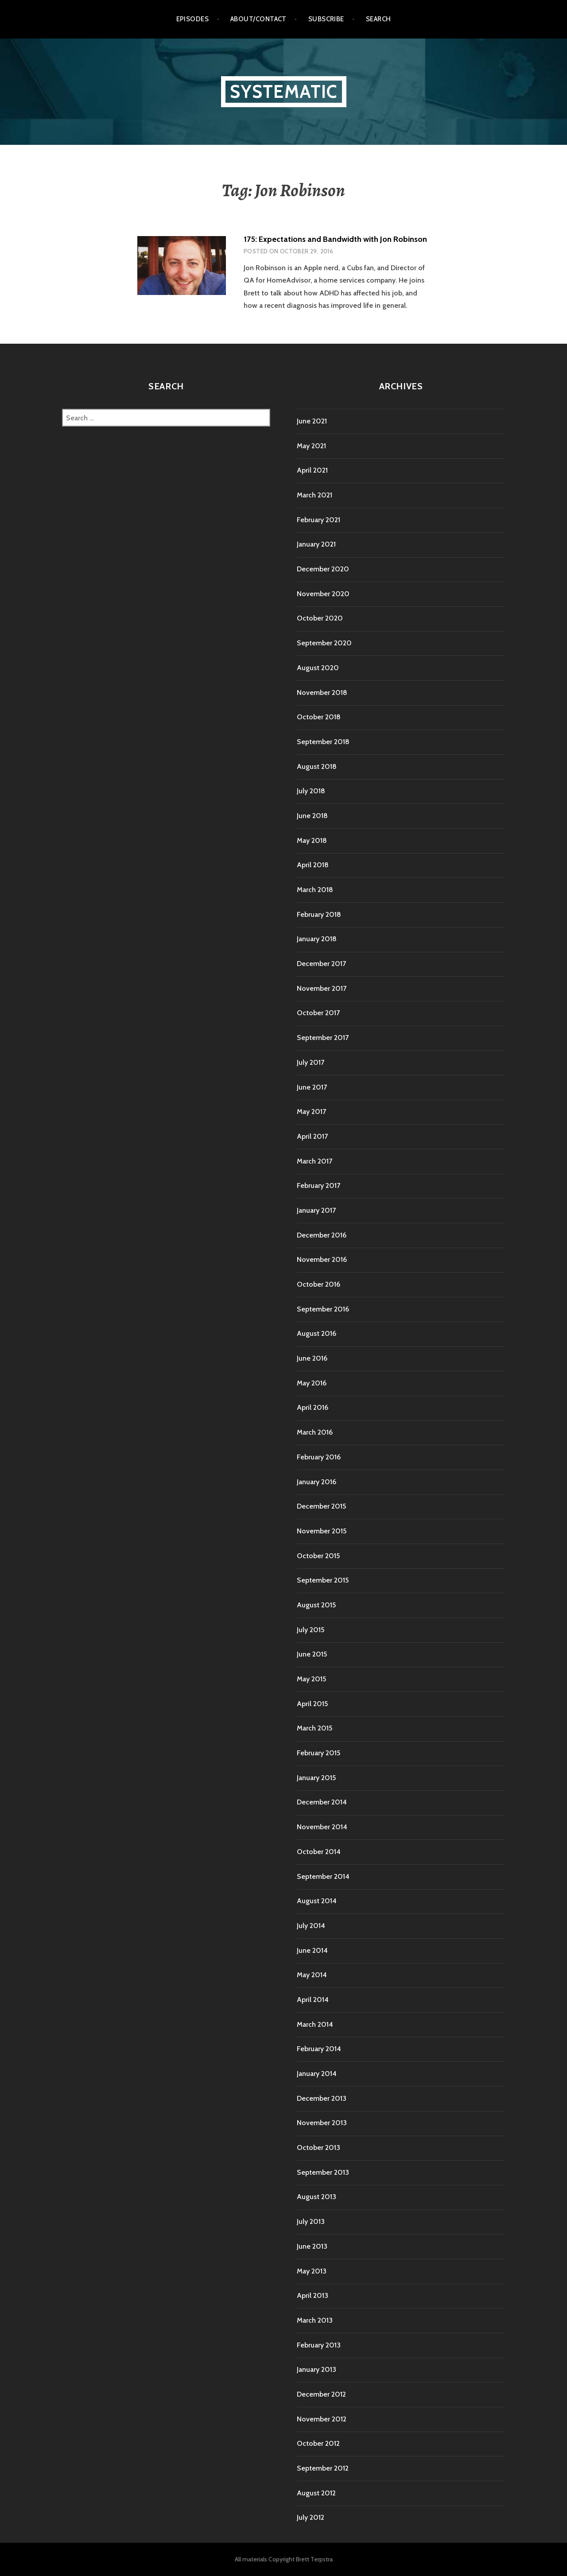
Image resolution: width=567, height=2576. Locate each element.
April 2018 (313, 865)
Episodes (192, 19)
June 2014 (312, 1950)
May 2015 (311, 1679)
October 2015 (318, 1556)
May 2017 (311, 1111)
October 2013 (318, 2147)
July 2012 (310, 2517)
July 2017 (310, 1062)
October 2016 (318, 1284)
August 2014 (317, 1901)
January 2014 (317, 2073)
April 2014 (313, 1999)
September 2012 (323, 2468)
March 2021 (314, 495)
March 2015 (314, 1728)
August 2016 (316, 1333)
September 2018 (323, 741)
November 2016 (322, 1259)
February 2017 (318, 1185)
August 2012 (316, 2493)
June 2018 (312, 815)
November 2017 (321, 988)
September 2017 (323, 1037)
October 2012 (318, 2443)
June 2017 (312, 1087)
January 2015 (316, 1777)
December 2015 (321, 1506)
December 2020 (323, 569)
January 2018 (317, 939)
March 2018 (315, 889)
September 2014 (323, 1876)
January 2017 (316, 1210)
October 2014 (319, 1851)
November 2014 (322, 1827)
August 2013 (316, 2196)
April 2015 (312, 1703)
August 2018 (317, 766)
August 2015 (316, 1605)
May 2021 (311, 446)
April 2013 (312, 2295)
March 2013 (315, 2320)
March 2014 (315, 2024)
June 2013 (312, 2246)
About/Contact (258, 19)
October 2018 (319, 717)
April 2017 (312, 1136)
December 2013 (321, 2098)
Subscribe (326, 19)
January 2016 (316, 1482)
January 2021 (316, 544)
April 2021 (312, 470)
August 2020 (318, 667)
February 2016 (319, 1457)
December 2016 (321, 1235)
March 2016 (315, 1432)
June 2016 (312, 1358)
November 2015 (321, 1531)
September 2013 (323, 2172)
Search (378, 19)
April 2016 (312, 1407)
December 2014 (322, 1802)
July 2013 (311, 2221)
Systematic (284, 91)
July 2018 (311, 791)
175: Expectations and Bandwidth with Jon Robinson (335, 239)
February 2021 (318, 520)
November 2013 (322, 2122)
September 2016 (323, 1309)
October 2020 (320, 618)
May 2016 (311, 1383)
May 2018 (312, 840)
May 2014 (312, 1975)
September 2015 (323, 1580)
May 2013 (311, 2271)
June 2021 (312, 421)
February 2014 (319, 2049)
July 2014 (311, 1925)
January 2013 (316, 2369)
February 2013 (319, 2345)
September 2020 (324, 643)
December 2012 (321, 2394)
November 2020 (323, 594)
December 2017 (321, 963)
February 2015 (318, 1753)
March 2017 (314, 1161)
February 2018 (319, 914)
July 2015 (310, 1630)
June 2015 (312, 1654)
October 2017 (318, 1013)
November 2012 (321, 2419)
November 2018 (322, 692)
